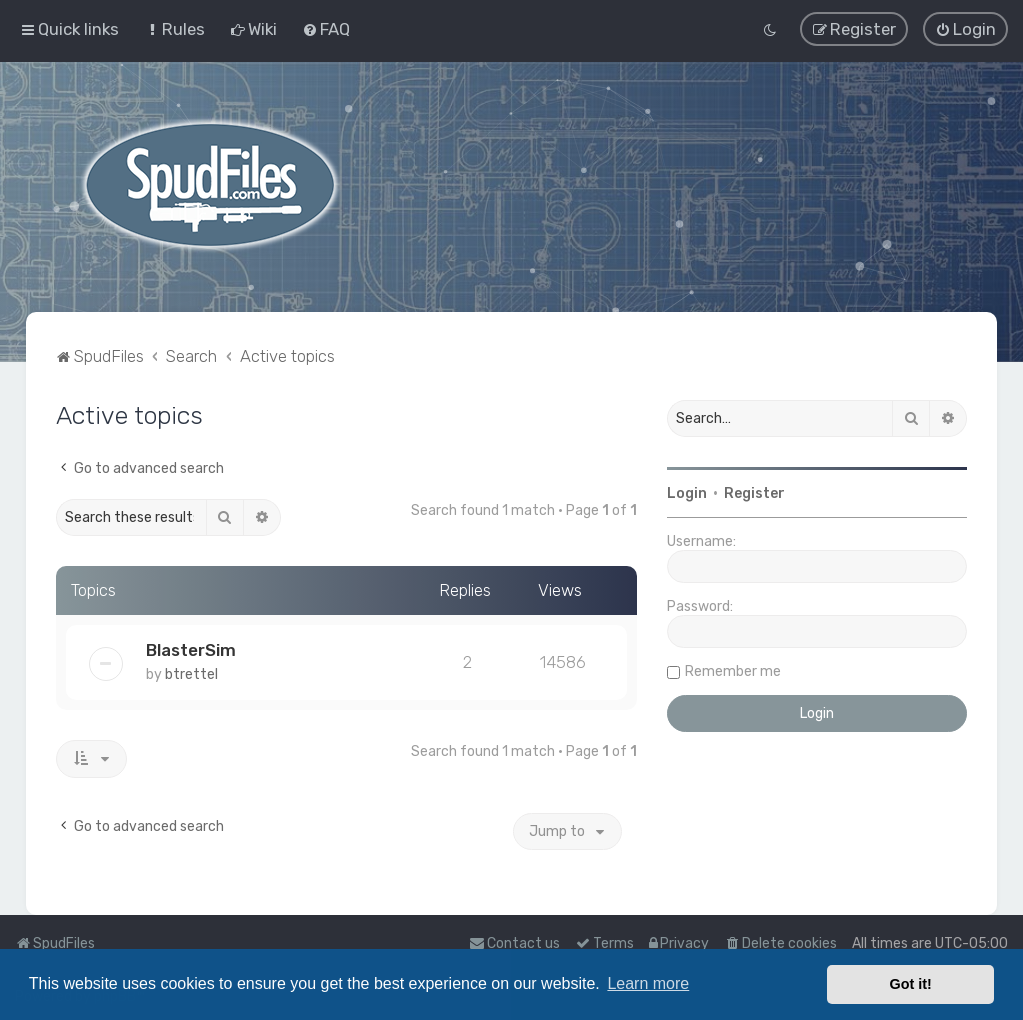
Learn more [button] (648, 983)
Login (687, 492)
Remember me (733, 670)
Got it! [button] (911, 984)
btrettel (191, 673)
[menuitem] (174, 29)
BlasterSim (191, 649)
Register (754, 492)
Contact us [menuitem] (514, 943)
